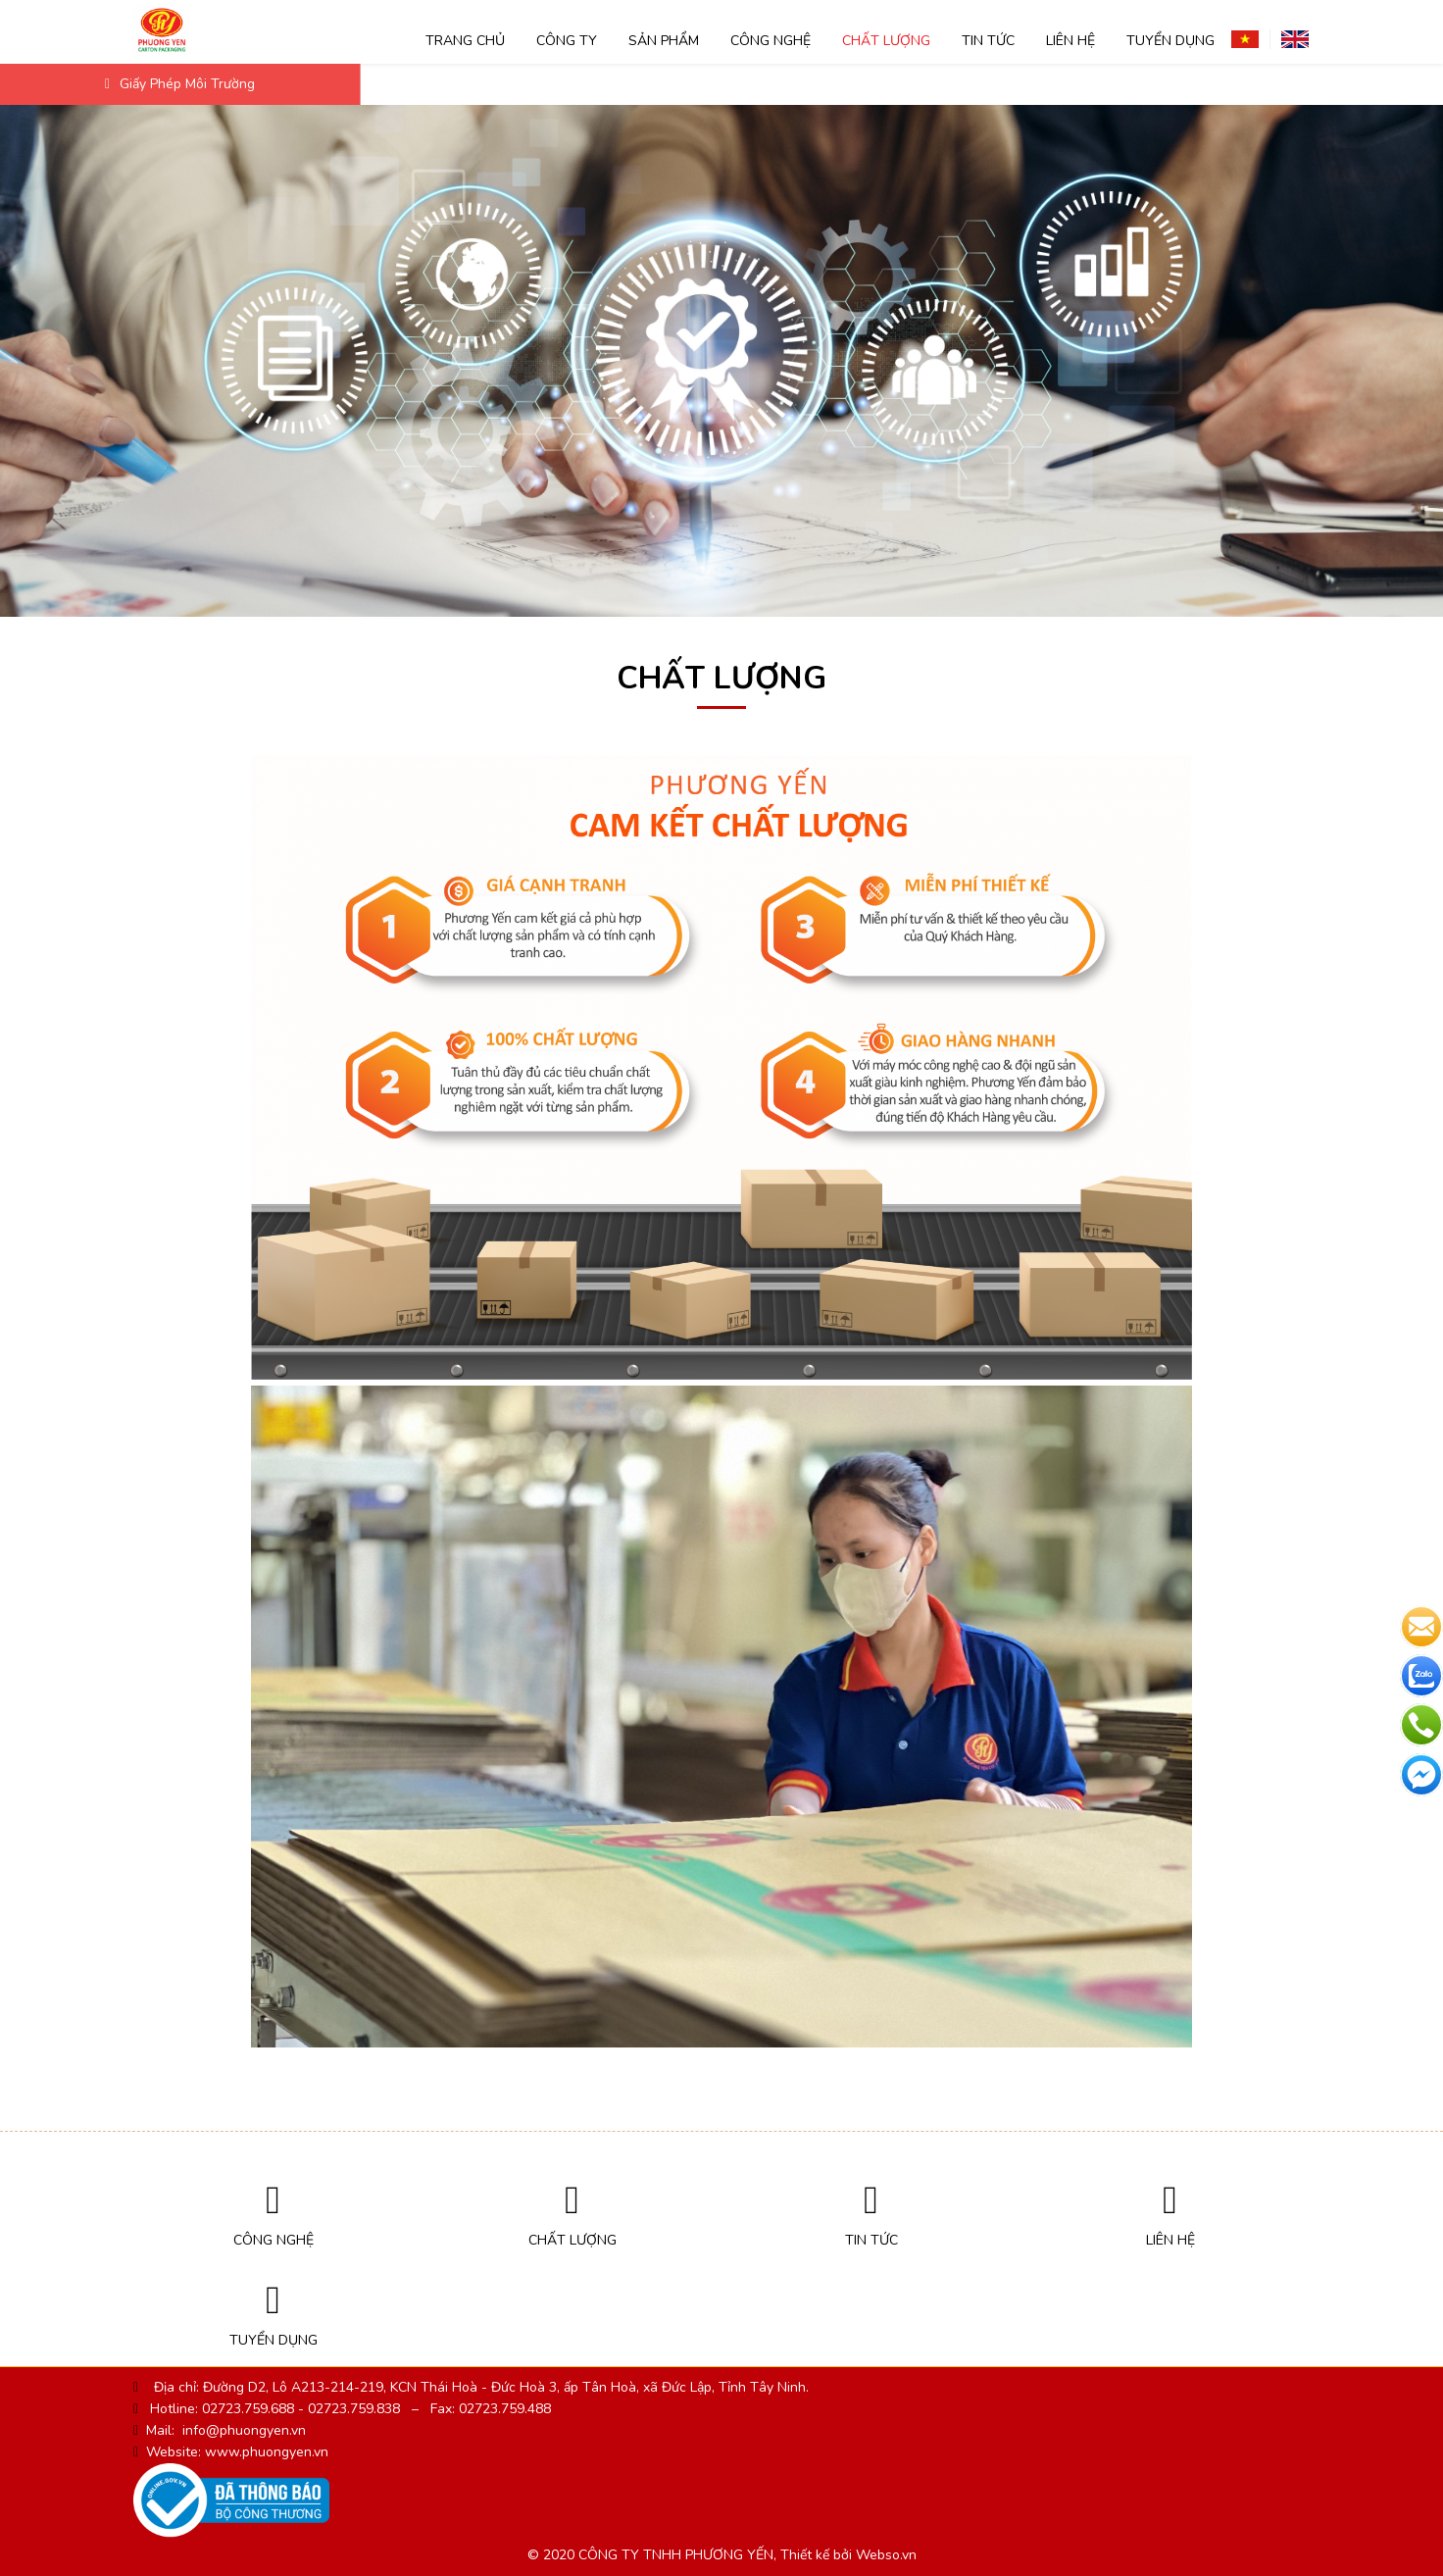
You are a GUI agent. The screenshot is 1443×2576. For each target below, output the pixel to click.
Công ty (566, 40)
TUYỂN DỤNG (1170, 40)
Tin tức (988, 40)
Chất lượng (886, 40)
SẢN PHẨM (663, 40)
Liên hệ (1070, 40)
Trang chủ (465, 40)
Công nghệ (770, 40)
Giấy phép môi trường (180, 84)
